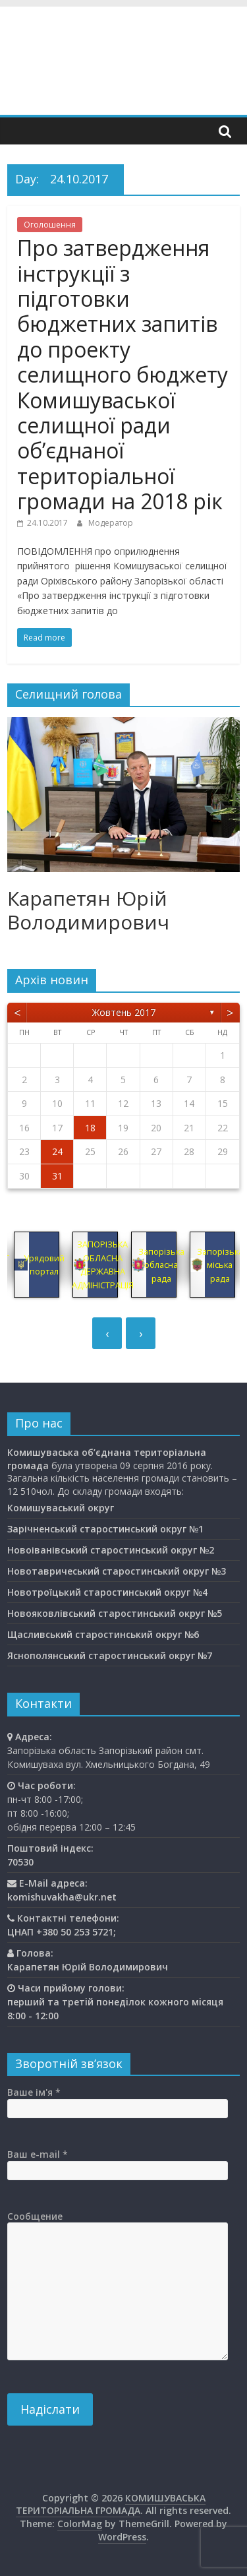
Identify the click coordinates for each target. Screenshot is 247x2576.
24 (57, 1151)
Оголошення (50, 224)
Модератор (110, 522)
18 (90, 1127)
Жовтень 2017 (123, 1012)
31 (57, 1176)
